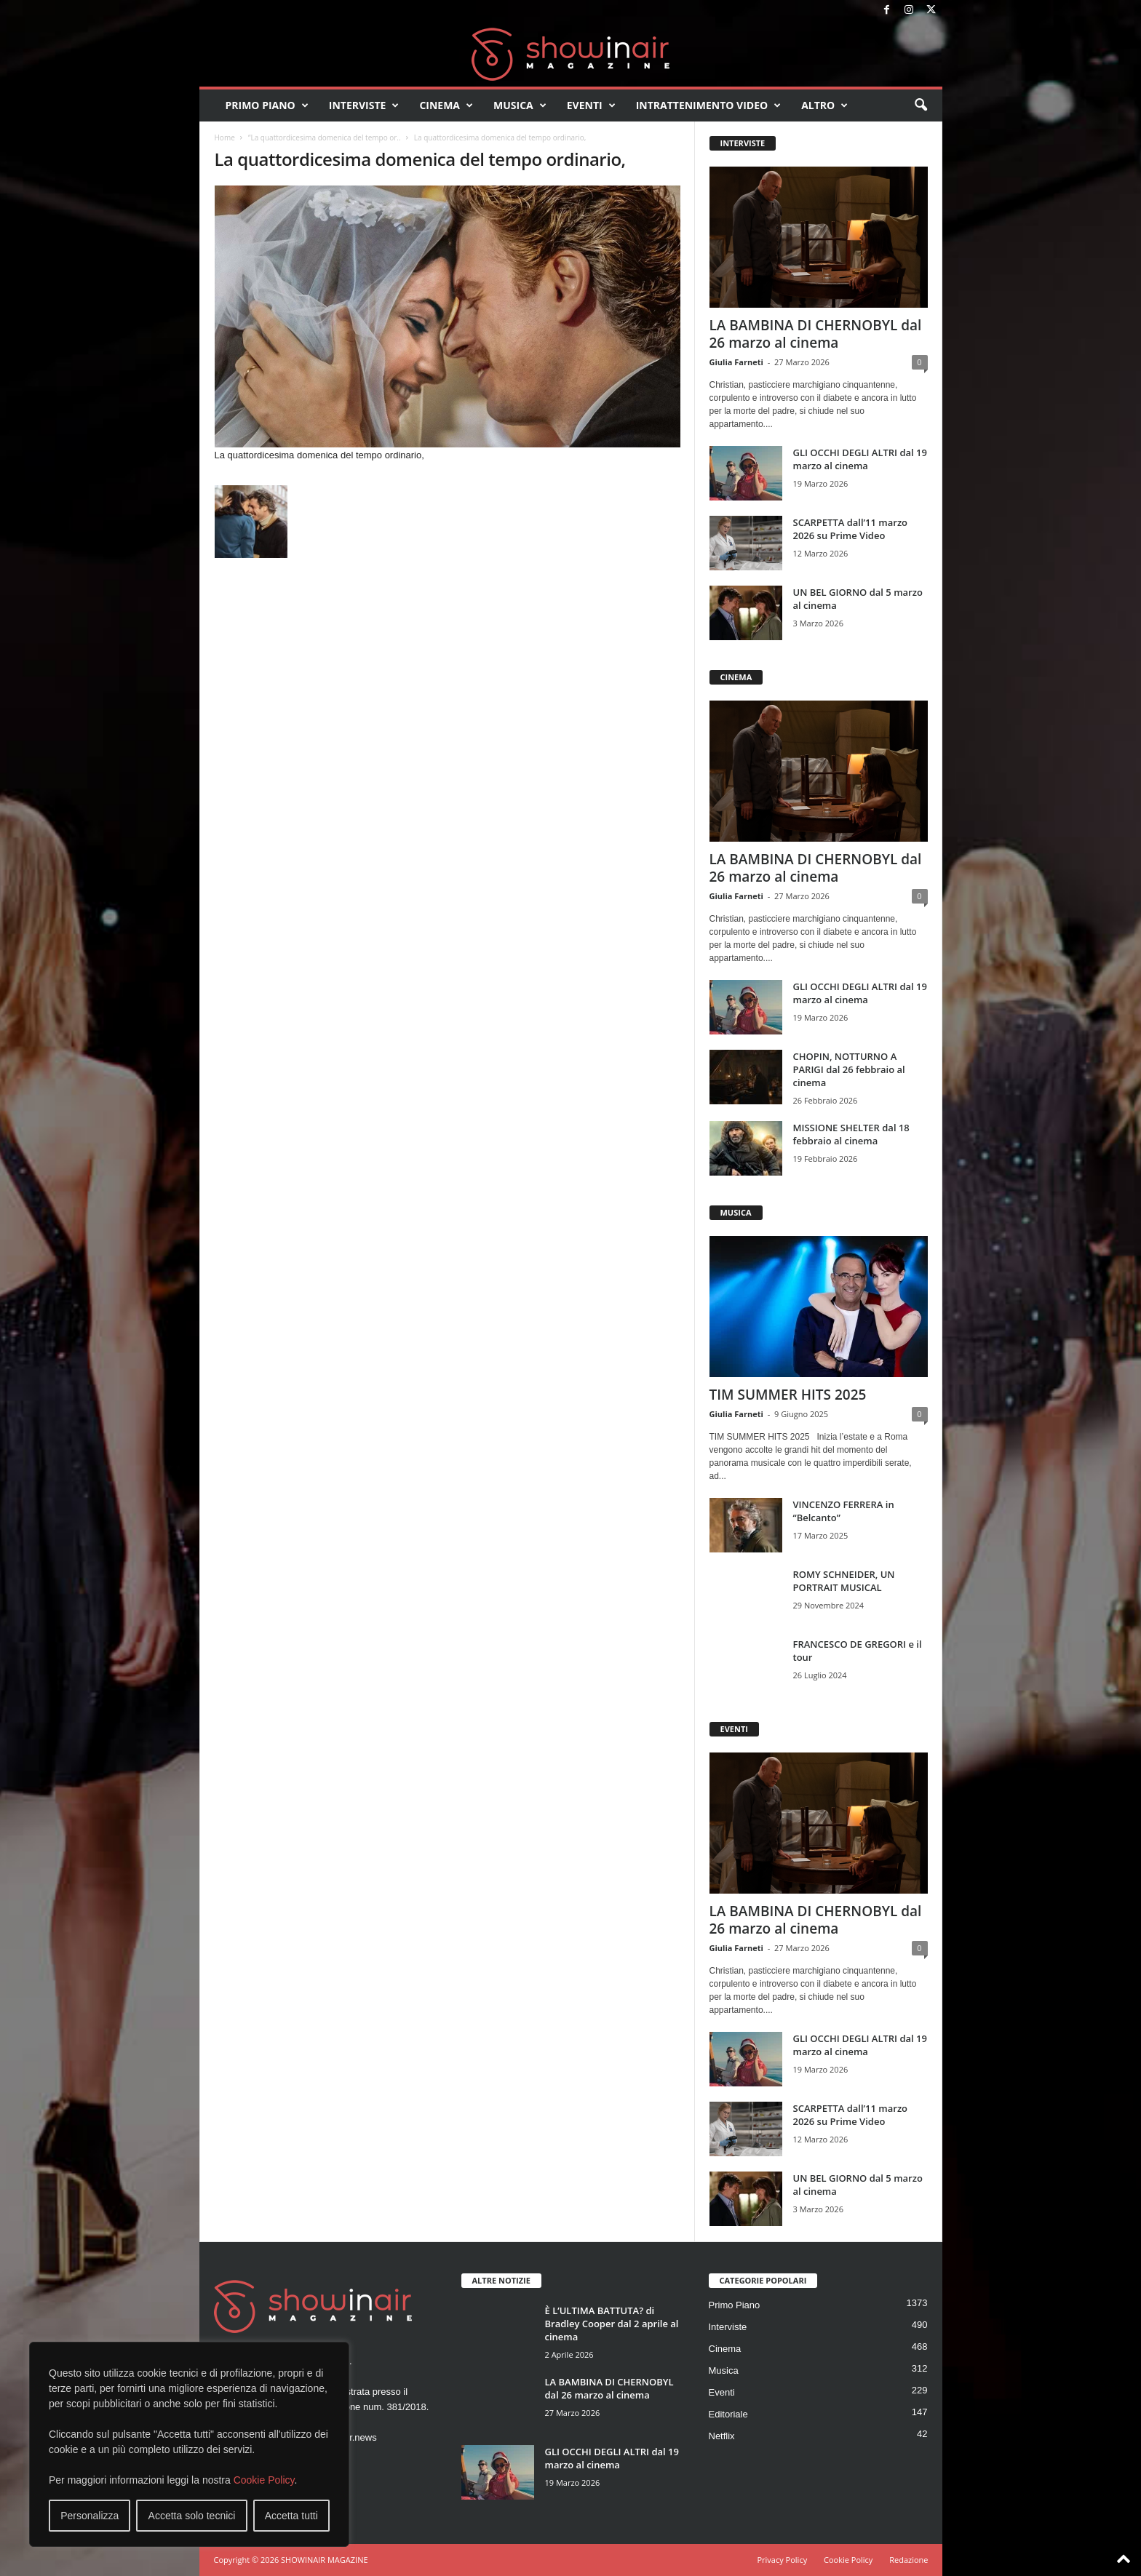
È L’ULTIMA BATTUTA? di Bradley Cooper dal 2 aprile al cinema (612, 2323)
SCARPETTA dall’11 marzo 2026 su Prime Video (850, 529)
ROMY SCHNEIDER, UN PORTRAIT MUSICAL (844, 1581)
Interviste (364, 105)
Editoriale (728, 2414)
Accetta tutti (291, 2515)
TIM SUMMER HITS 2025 (788, 1394)
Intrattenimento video (709, 105)
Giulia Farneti (736, 361)
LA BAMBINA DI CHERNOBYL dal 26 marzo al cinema (815, 334)
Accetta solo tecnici (192, 2515)
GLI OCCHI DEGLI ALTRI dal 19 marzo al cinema (860, 459)
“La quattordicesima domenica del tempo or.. (324, 137)
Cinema (446, 105)
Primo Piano (267, 105)
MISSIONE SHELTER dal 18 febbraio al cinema (851, 1134)
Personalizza (89, 2515)
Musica (519, 105)
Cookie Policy (264, 2480)
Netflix (722, 2436)
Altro (824, 105)
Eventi (591, 105)
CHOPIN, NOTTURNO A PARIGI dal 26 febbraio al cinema (849, 1069)
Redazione (908, 2559)
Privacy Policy (782, 2559)
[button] (921, 105)
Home (225, 137)
